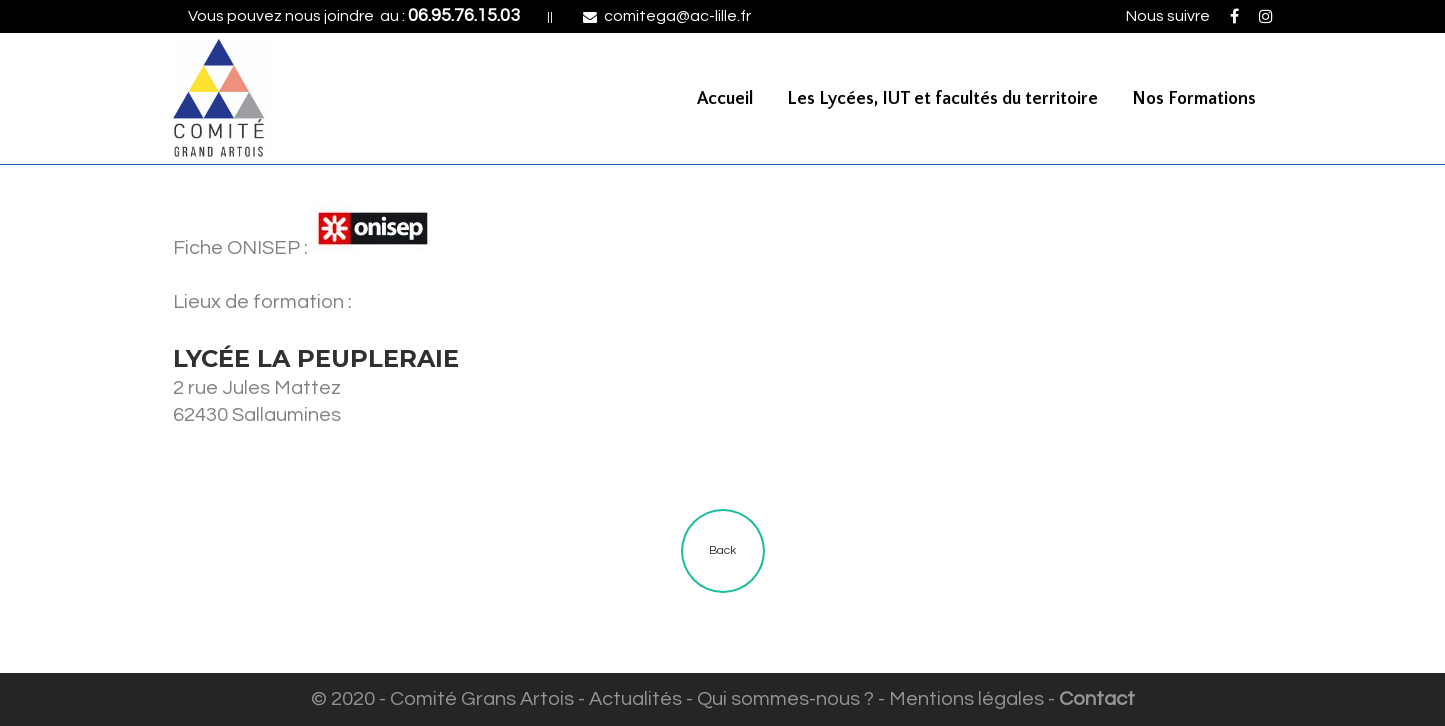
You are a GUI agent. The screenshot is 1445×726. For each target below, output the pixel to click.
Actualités (635, 699)
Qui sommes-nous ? (785, 699)
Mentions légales (966, 699)
